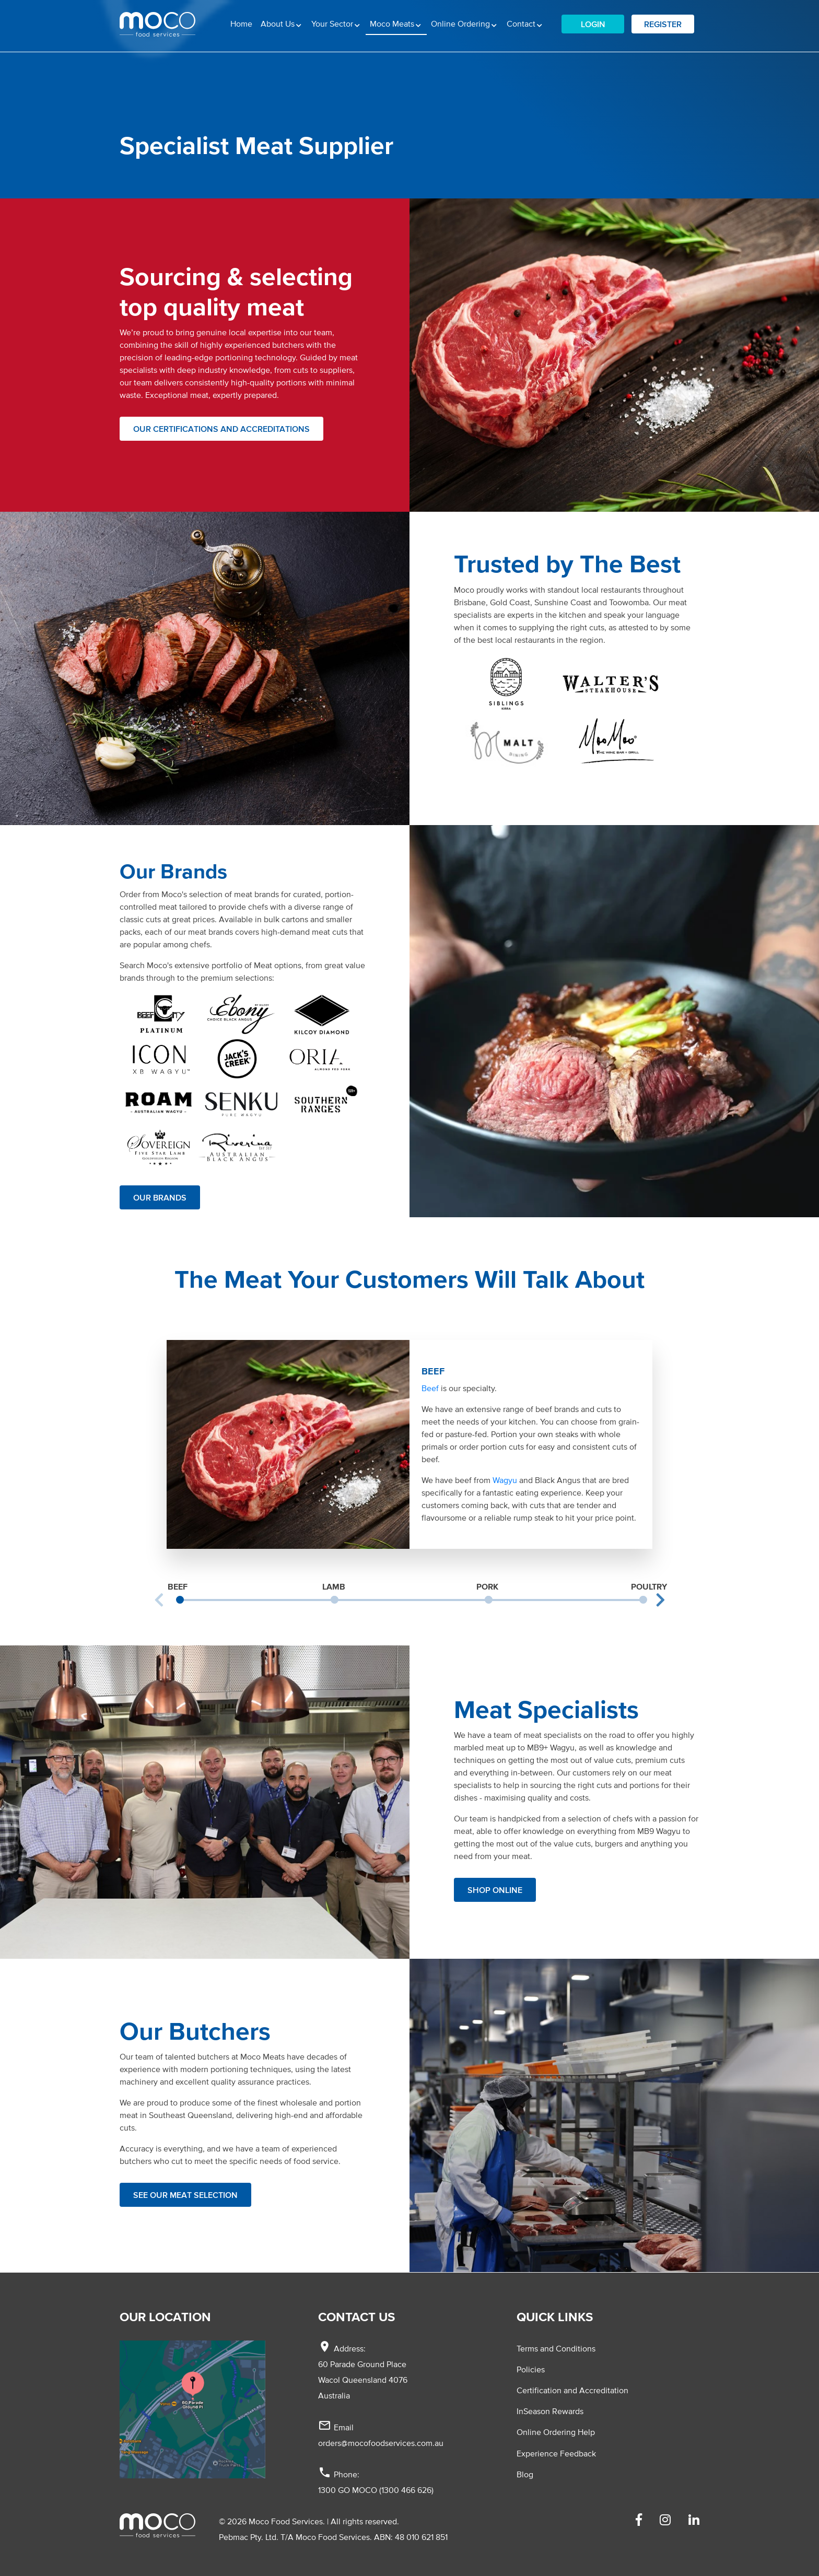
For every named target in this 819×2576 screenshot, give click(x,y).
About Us (279, 23)
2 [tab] (334, 1599)
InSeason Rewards (550, 2411)
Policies (531, 2369)
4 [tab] (643, 1599)
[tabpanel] (409, 1444)
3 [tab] (488, 1599)
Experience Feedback (556, 2453)
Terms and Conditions (556, 2348)
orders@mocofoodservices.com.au (380, 2443)
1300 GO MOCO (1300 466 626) (376, 2490)
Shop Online (494, 1890)
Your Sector (333, 23)
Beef (430, 1388)
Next (660, 1600)
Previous (159, 1600)
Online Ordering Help (556, 2432)
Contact (522, 23)
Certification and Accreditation (572, 2390)
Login (593, 24)
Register (663, 24)
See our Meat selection (185, 2194)
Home (241, 23)
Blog (525, 2474)
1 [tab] (179, 1599)
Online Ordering (461, 23)
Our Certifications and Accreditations (221, 428)
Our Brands (159, 1197)
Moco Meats (398, 22)
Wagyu (505, 1480)
